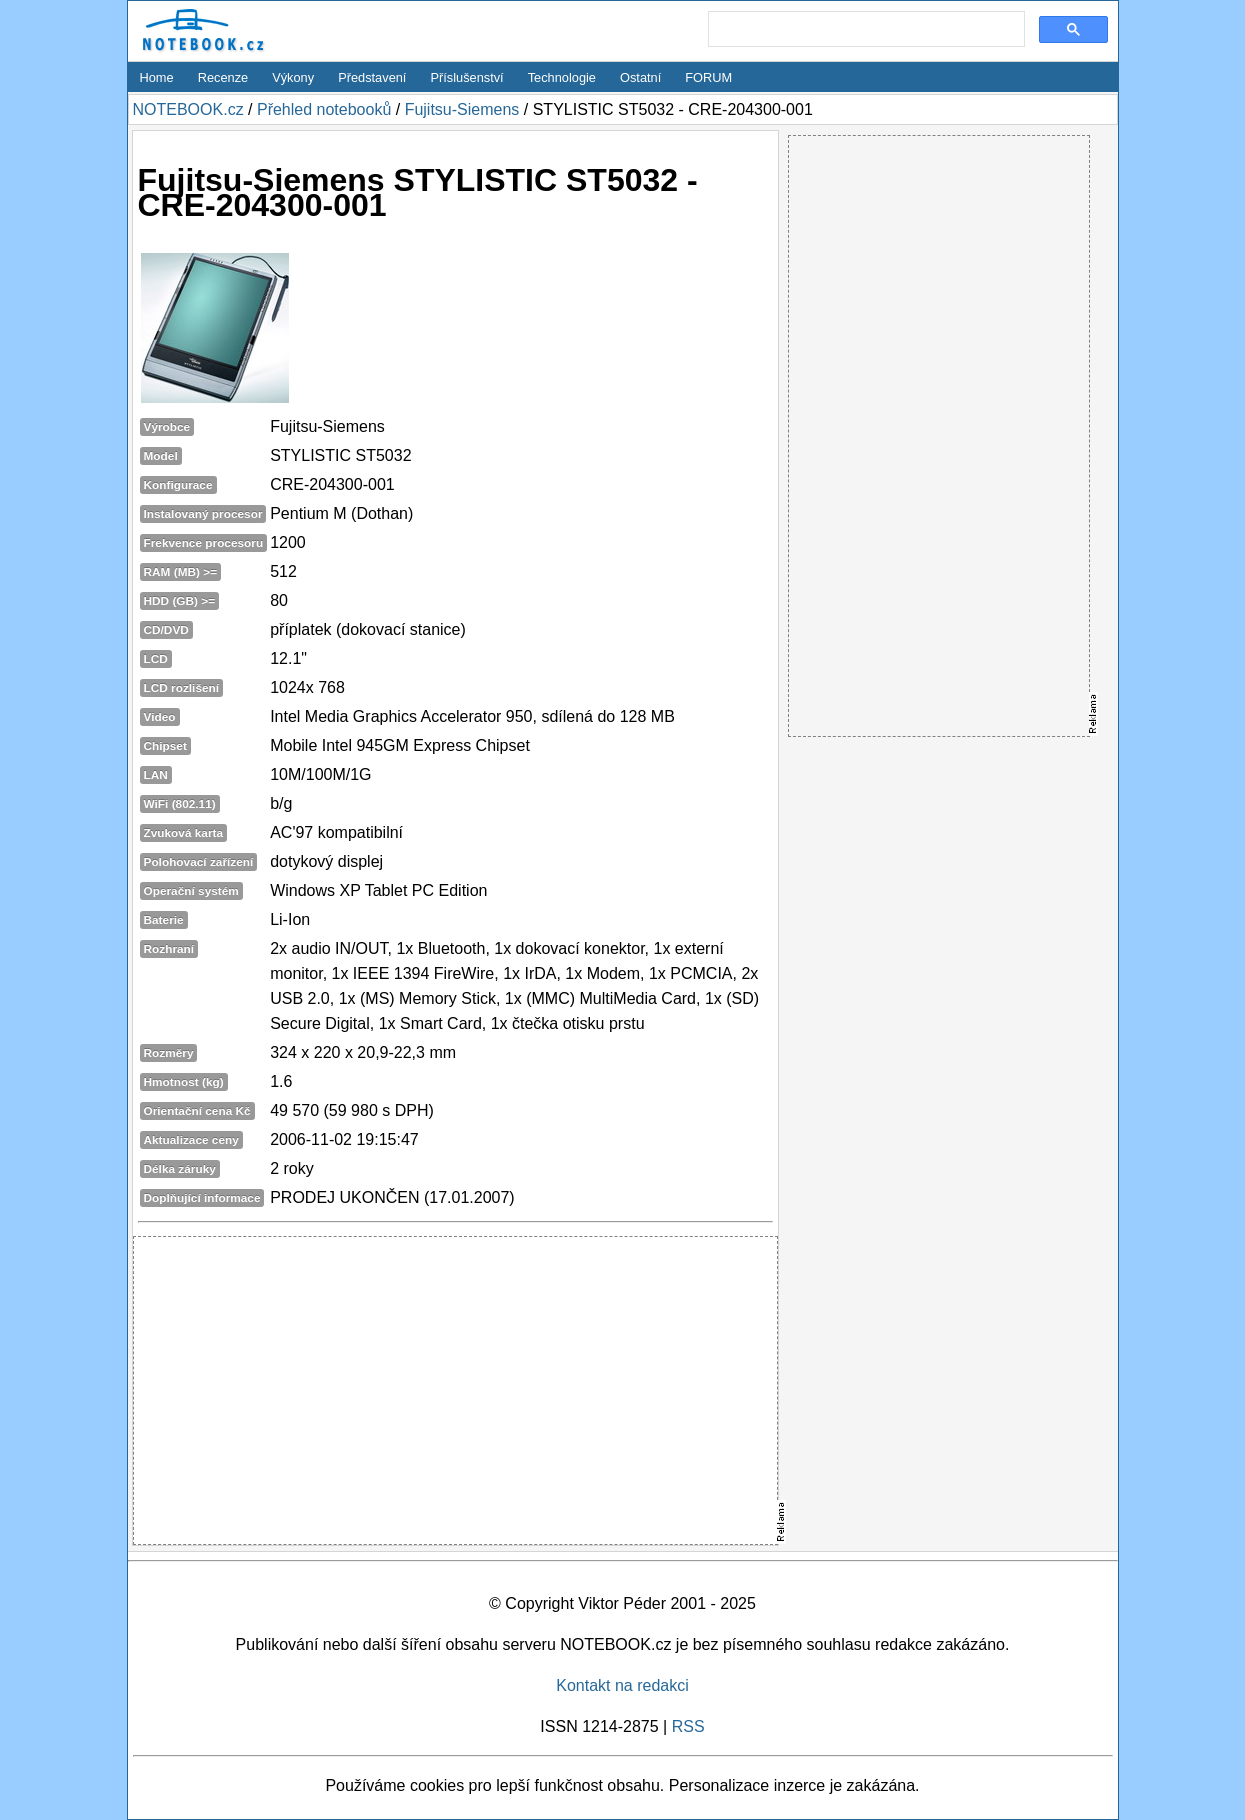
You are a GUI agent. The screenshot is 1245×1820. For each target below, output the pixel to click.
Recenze (223, 77)
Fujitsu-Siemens (462, 109)
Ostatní (640, 77)
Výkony (293, 77)
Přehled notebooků (324, 109)
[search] (864, 30)
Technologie (562, 77)
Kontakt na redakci (622, 1685)
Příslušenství (466, 77)
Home (157, 77)
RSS (688, 1726)
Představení (372, 77)
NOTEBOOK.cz (188, 109)
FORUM (708, 77)
